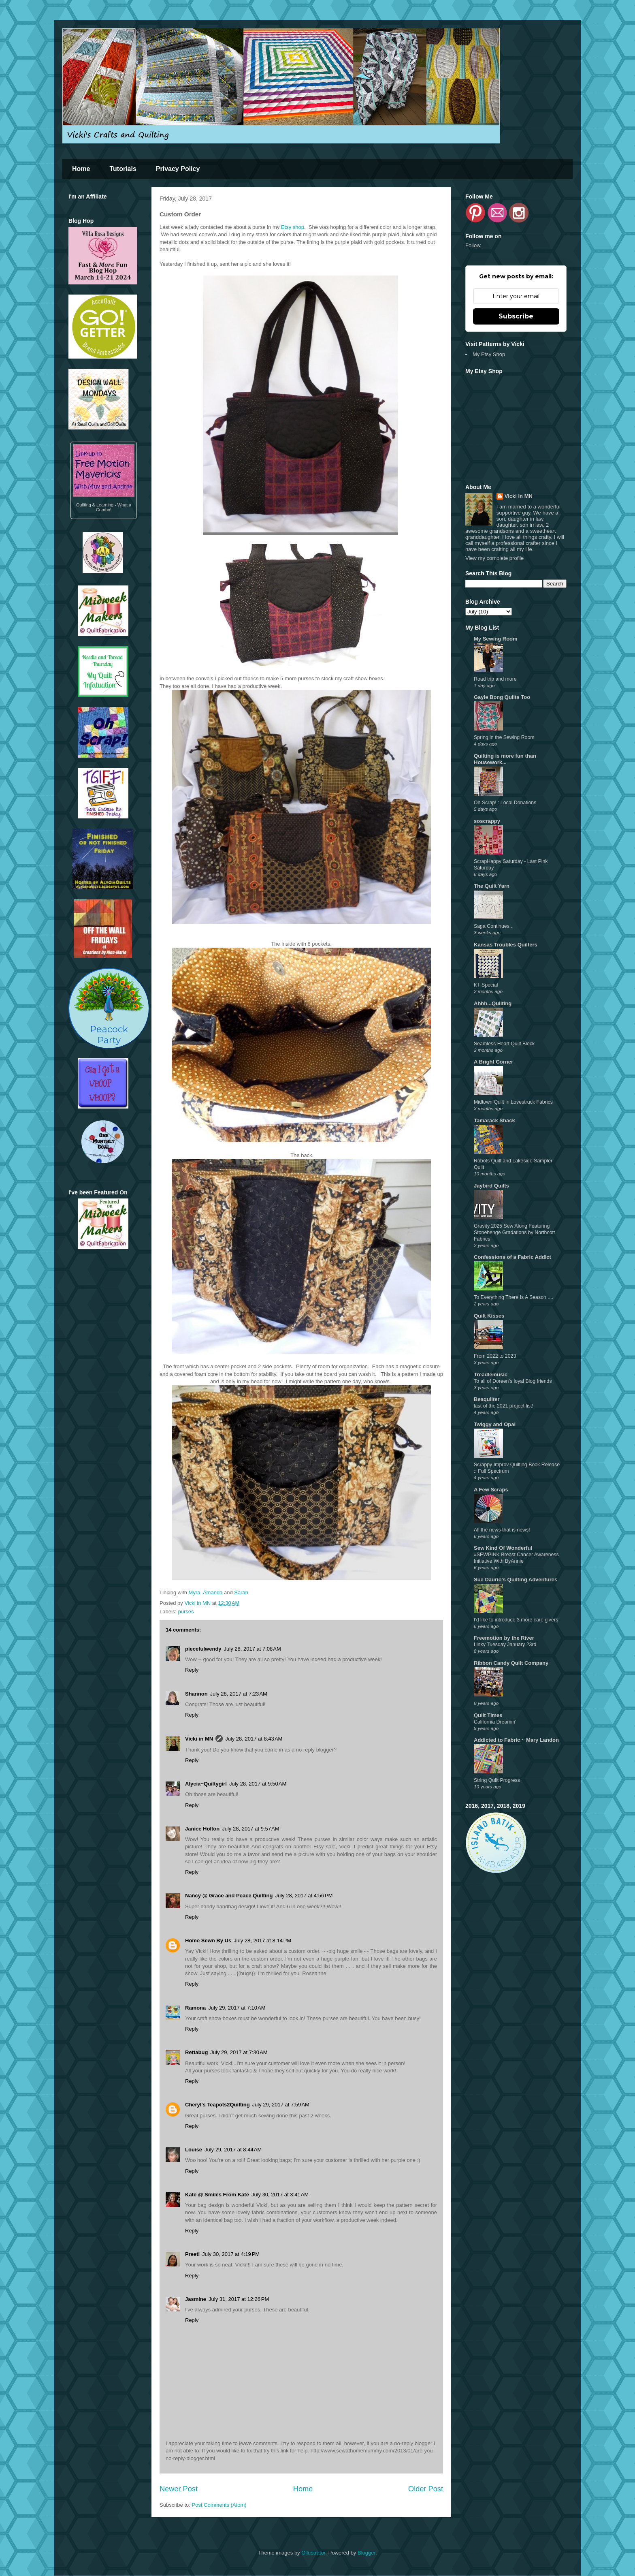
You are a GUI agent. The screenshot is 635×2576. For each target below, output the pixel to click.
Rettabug (196, 2052)
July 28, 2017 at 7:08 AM (252, 1649)
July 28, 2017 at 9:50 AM (257, 1784)
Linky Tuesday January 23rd (505, 1644)
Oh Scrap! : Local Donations (505, 802)
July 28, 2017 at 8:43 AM (253, 1739)
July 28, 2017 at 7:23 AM (238, 1694)
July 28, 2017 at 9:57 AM (250, 1829)
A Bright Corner (493, 1062)
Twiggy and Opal (495, 1424)
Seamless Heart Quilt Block (504, 1044)
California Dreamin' (495, 1722)
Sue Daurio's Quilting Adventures (515, 1579)
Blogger (366, 2553)
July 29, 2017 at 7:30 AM (238, 2052)
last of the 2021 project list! (503, 1406)
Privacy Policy (178, 168)
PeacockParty (109, 1008)
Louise (193, 2150)
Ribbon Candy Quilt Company (511, 1663)
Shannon (196, 1694)
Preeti (192, 2254)
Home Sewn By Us (208, 1940)
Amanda (212, 1592)
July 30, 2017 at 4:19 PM (231, 2254)
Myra (194, 1592)
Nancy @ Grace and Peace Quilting (229, 1895)
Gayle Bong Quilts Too (502, 697)
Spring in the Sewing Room (504, 737)
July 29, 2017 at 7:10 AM (236, 2008)
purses (186, 1611)
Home (81, 168)
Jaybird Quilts (491, 1186)
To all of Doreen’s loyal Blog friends (513, 1381)
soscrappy (487, 821)
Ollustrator (313, 2553)
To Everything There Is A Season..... (513, 1297)
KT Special (486, 985)
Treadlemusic (490, 1374)
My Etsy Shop (489, 354)
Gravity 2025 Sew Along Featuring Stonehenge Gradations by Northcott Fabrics (514, 1232)
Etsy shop (292, 227)
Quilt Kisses (489, 1316)
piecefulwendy (203, 1649)
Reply (191, 1670)
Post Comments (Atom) (219, 2505)
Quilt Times (488, 1715)
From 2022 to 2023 (495, 1356)
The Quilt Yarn (491, 886)
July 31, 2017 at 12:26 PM (239, 2299)
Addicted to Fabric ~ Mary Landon (516, 1740)
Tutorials (122, 168)
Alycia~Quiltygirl (206, 1784)
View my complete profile (494, 558)
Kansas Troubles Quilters (505, 945)
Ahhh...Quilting (492, 1003)
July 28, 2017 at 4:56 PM (303, 1895)
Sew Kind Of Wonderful (503, 1548)
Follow (473, 245)
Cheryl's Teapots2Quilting (217, 2105)
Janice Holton (202, 1829)
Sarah (241, 1592)
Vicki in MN (199, 1739)
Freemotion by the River (504, 1638)
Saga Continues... (494, 926)
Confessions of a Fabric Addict (512, 1257)
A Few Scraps (491, 1490)
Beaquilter (487, 1399)
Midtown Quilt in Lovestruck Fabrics (513, 1102)
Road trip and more (495, 679)
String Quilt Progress (497, 1780)
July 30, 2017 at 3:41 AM (280, 2195)
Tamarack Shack (494, 1120)
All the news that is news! (502, 1530)
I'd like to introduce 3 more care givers (516, 1620)
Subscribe (516, 316)
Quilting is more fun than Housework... (505, 759)
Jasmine (195, 2299)
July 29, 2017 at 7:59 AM (280, 2105)
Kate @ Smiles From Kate (217, 2195)
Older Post (425, 2489)
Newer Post (179, 2489)
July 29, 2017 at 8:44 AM (233, 2150)
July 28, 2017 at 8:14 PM (262, 1940)
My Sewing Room (496, 639)
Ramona (195, 2008)
